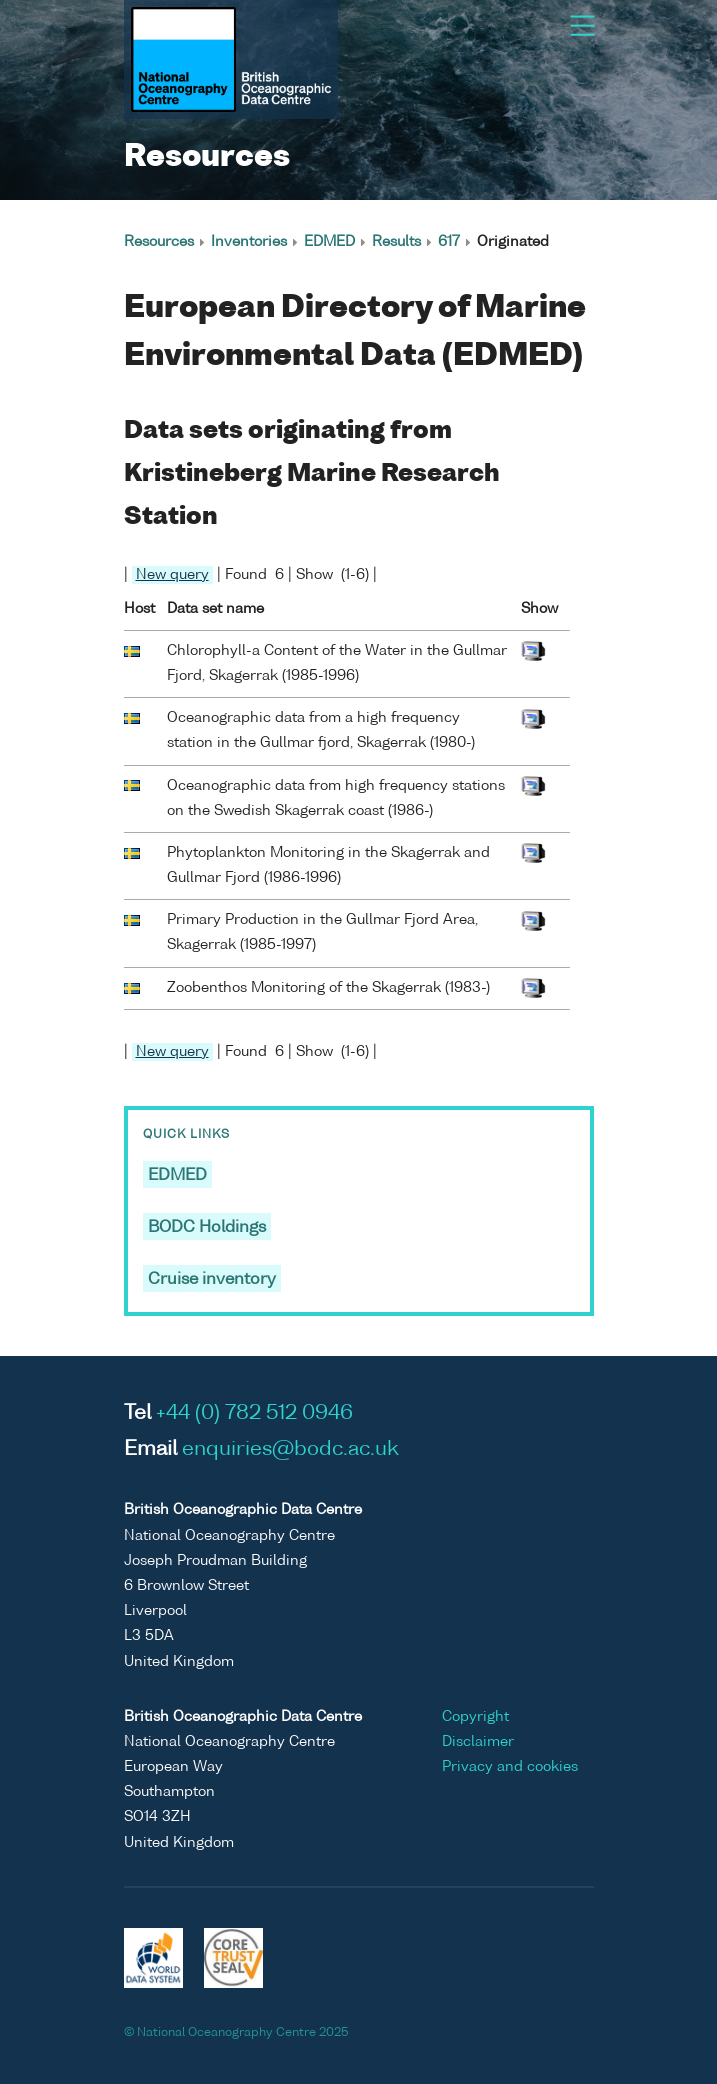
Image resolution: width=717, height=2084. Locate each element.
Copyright (475, 1717)
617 (449, 242)
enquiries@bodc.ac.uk (290, 1450)
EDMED (329, 242)
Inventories (249, 242)
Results (396, 242)
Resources (159, 242)
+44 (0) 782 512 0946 (254, 1414)
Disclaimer (478, 1742)
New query (172, 575)
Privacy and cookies (510, 1767)
